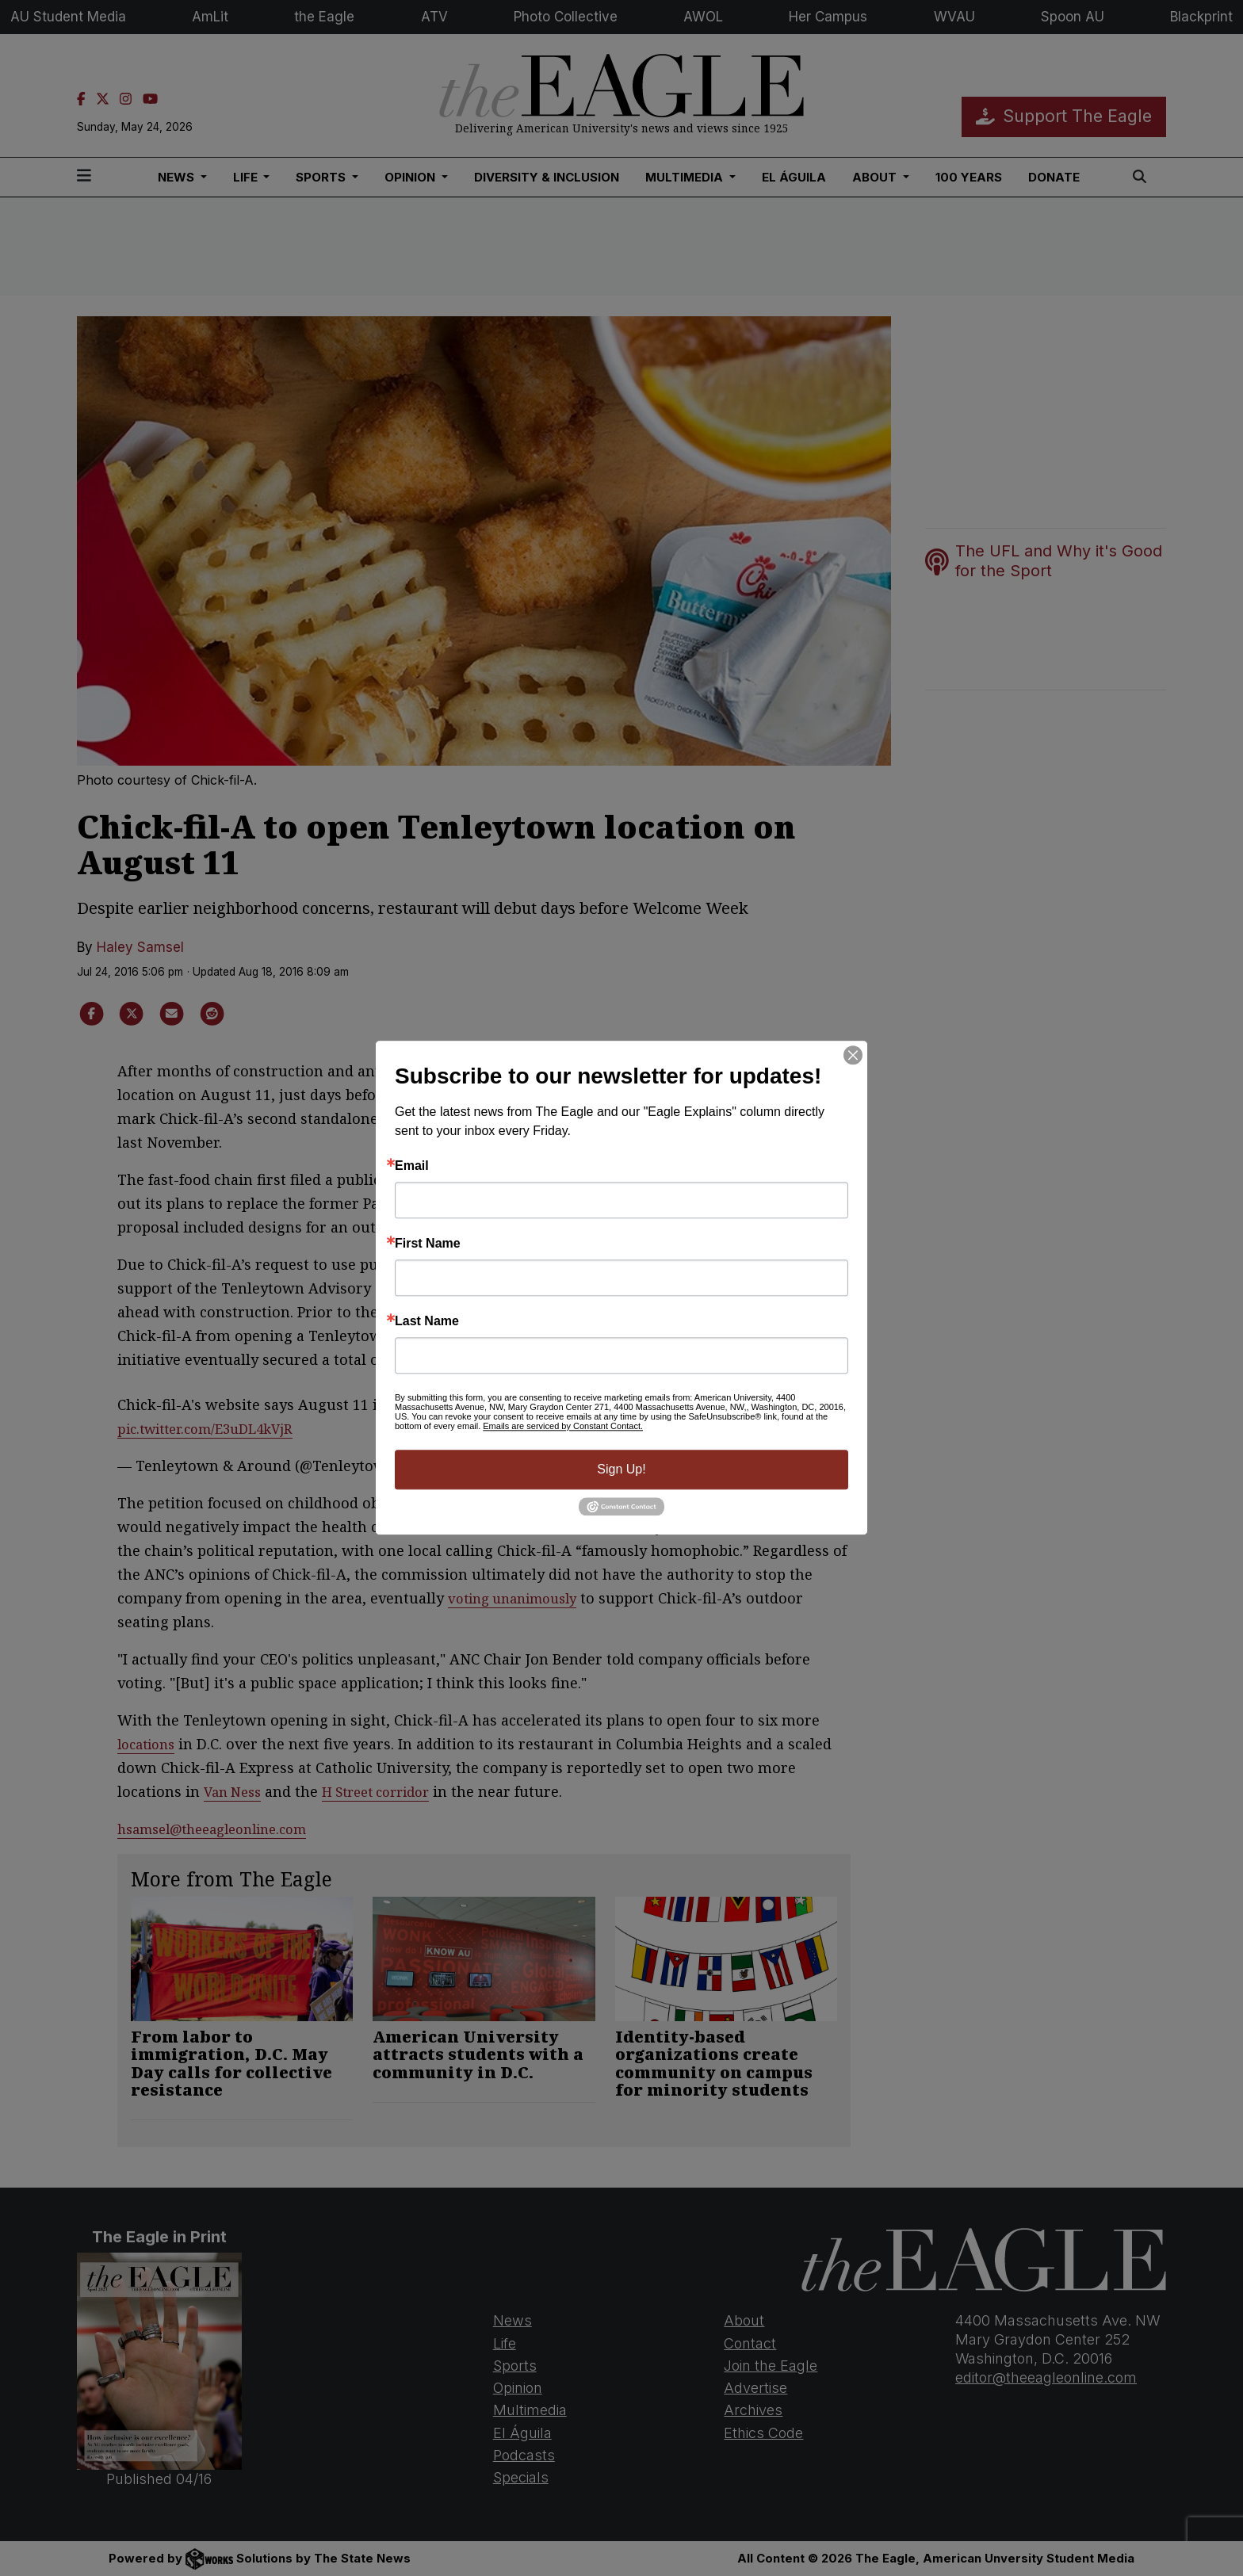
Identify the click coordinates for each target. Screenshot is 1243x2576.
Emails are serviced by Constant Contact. (563, 1426)
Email (412, 1166)
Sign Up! (621, 1469)
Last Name (427, 1321)
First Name (428, 1243)
